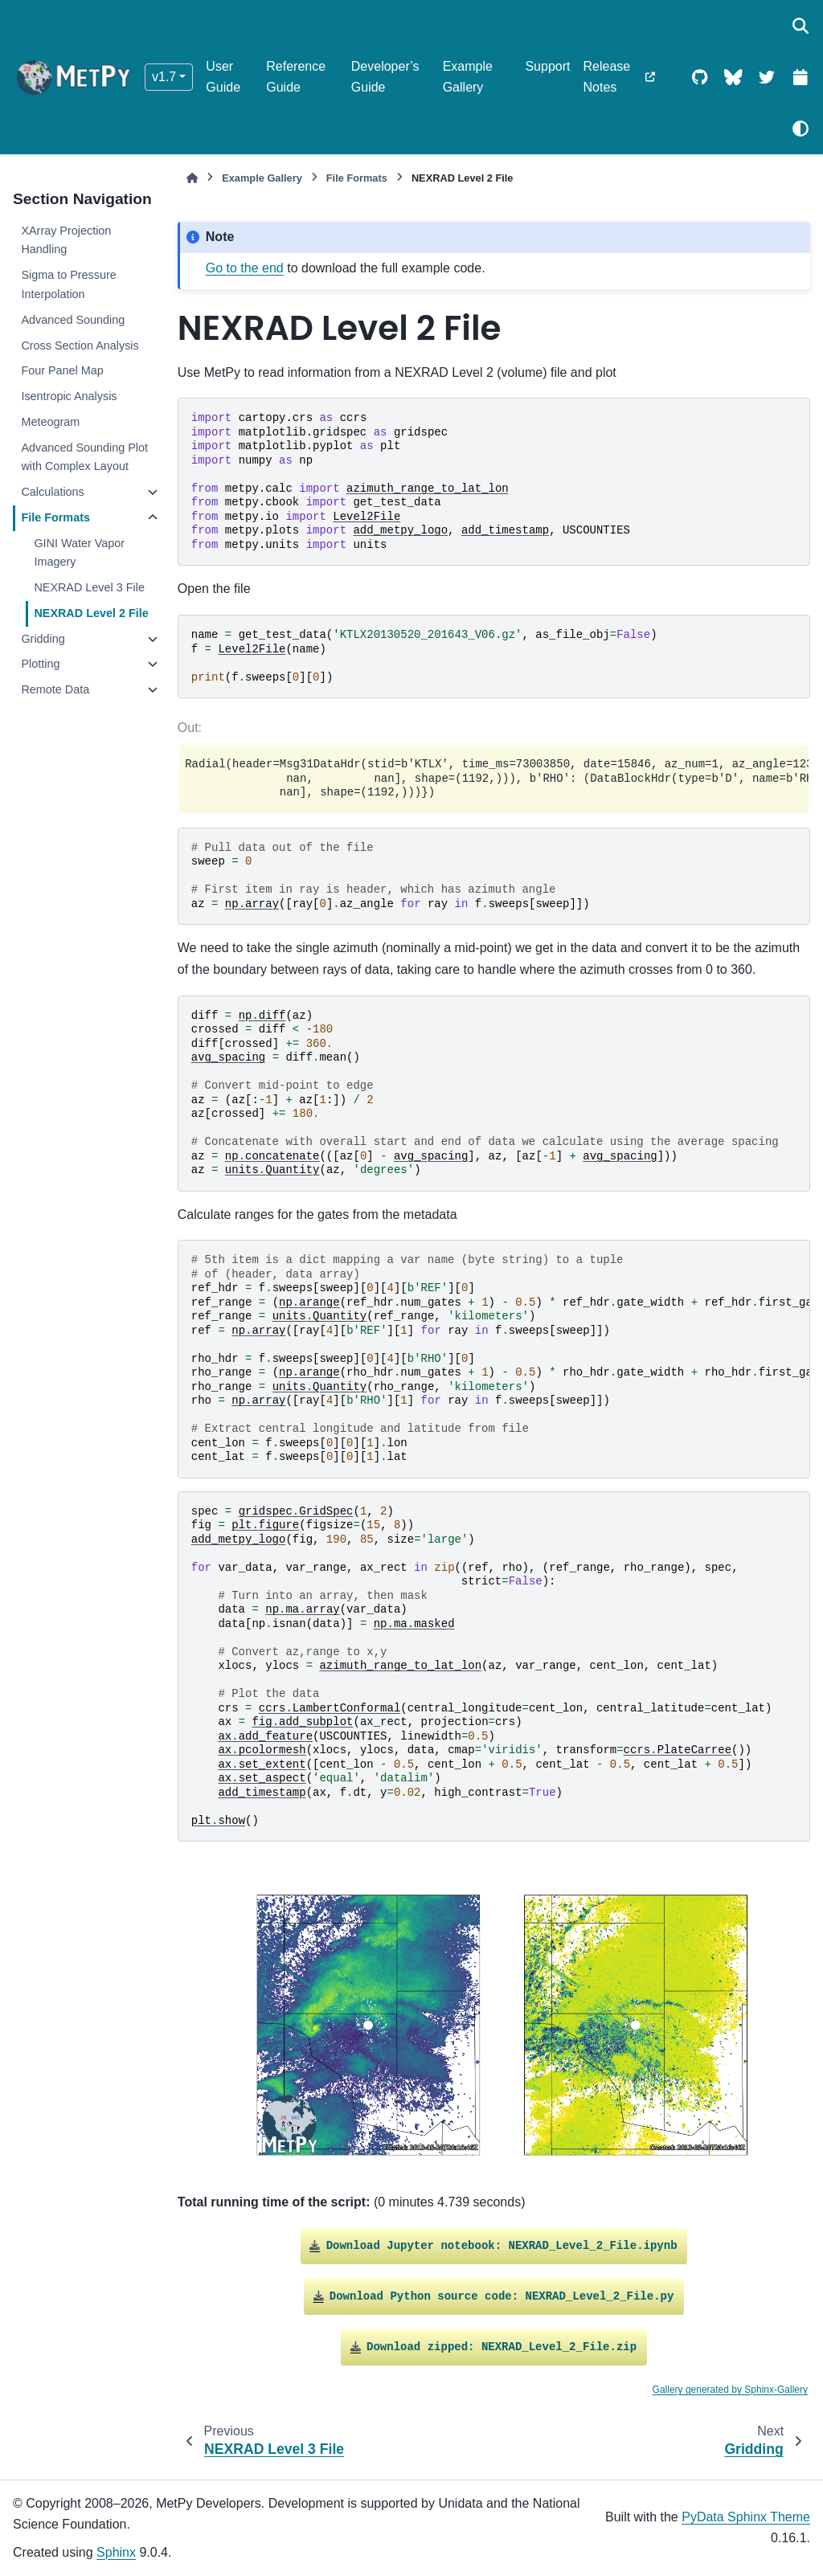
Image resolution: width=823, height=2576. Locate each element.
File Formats (55, 517)
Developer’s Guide (385, 76)
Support (547, 66)
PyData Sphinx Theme (746, 2517)
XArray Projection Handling (66, 240)
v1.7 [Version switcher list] (164, 77)
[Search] (800, 25)
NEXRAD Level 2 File (91, 613)
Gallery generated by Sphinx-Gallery (730, 2389)
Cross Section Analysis (79, 345)
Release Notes (606, 76)
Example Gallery (468, 76)
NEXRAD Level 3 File (89, 587)
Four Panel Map (62, 370)
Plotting (40, 663)
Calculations (52, 491)
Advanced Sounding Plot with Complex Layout (84, 457)
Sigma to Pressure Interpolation (68, 284)
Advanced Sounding (73, 319)
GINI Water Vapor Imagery (79, 553)
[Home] (192, 178)
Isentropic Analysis (69, 396)
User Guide (223, 76)
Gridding (42, 638)
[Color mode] (800, 128)
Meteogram (50, 421)
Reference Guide (296, 76)
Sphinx (116, 2552)
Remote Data (55, 689)
